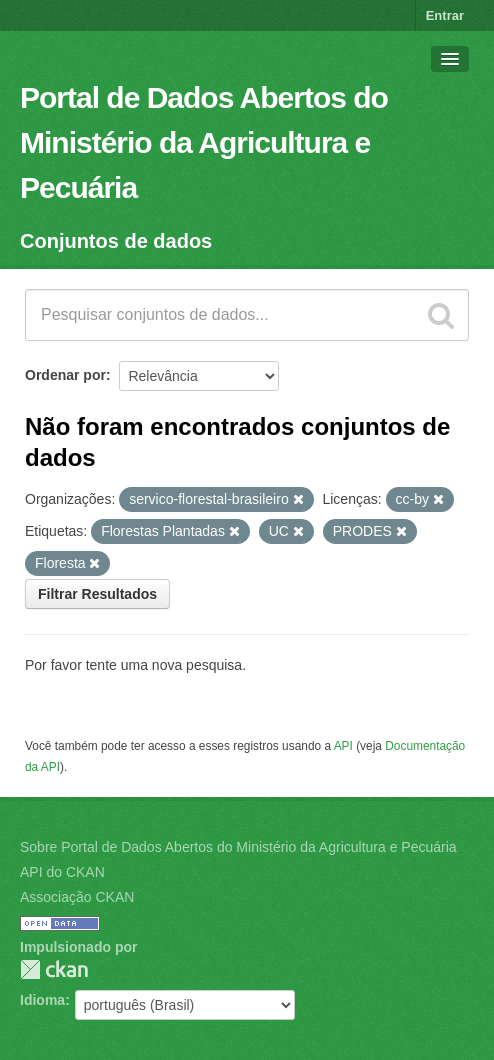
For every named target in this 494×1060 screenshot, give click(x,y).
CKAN (54, 969)
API (343, 746)
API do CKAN (62, 872)
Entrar (445, 15)
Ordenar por (65, 375)
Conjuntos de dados (116, 241)
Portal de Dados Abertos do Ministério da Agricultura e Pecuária (204, 142)
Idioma (42, 1000)
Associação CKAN (77, 897)
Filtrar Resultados (97, 594)
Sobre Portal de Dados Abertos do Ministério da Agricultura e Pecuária (238, 847)
